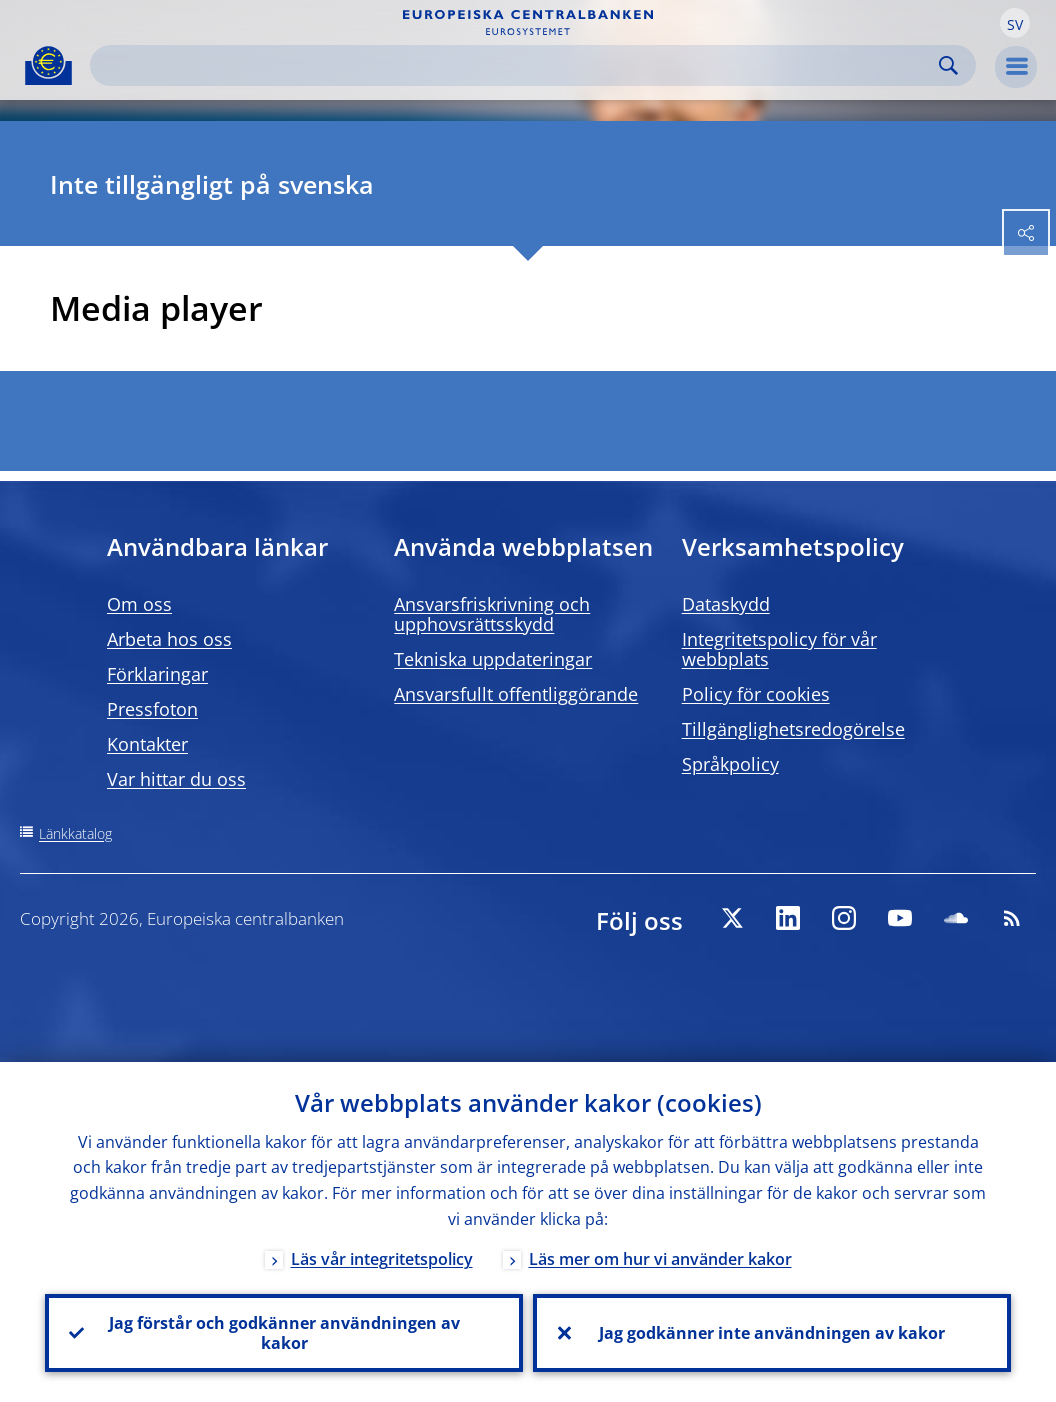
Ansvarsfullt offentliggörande (516, 694)
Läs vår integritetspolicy (382, 1259)
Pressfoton (152, 709)
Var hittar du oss (176, 779)
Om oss (139, 604)
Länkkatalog (75, 833)
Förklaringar (157, 674)
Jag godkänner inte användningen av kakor (772, 1333)
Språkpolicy (730, 764)
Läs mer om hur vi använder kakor (660, 1259)
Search (948, 65)
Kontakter (147, 744)
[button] (1015, 23)
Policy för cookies (756, 694)
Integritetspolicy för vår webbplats (779, 649)
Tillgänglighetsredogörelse (793, 729)
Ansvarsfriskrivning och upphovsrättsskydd (492, 614)
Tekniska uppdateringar (493, 659)
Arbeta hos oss (169, 639)
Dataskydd (726, 604)
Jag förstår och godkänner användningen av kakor (284, 1333)
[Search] (517, 65)
